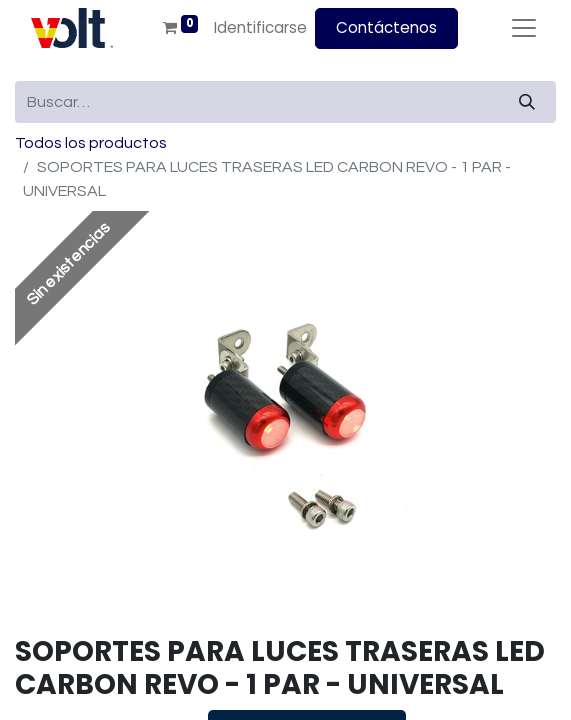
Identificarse (260, 27)
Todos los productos (91, 143)
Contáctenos (386, 27)
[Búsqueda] (527, 102)
